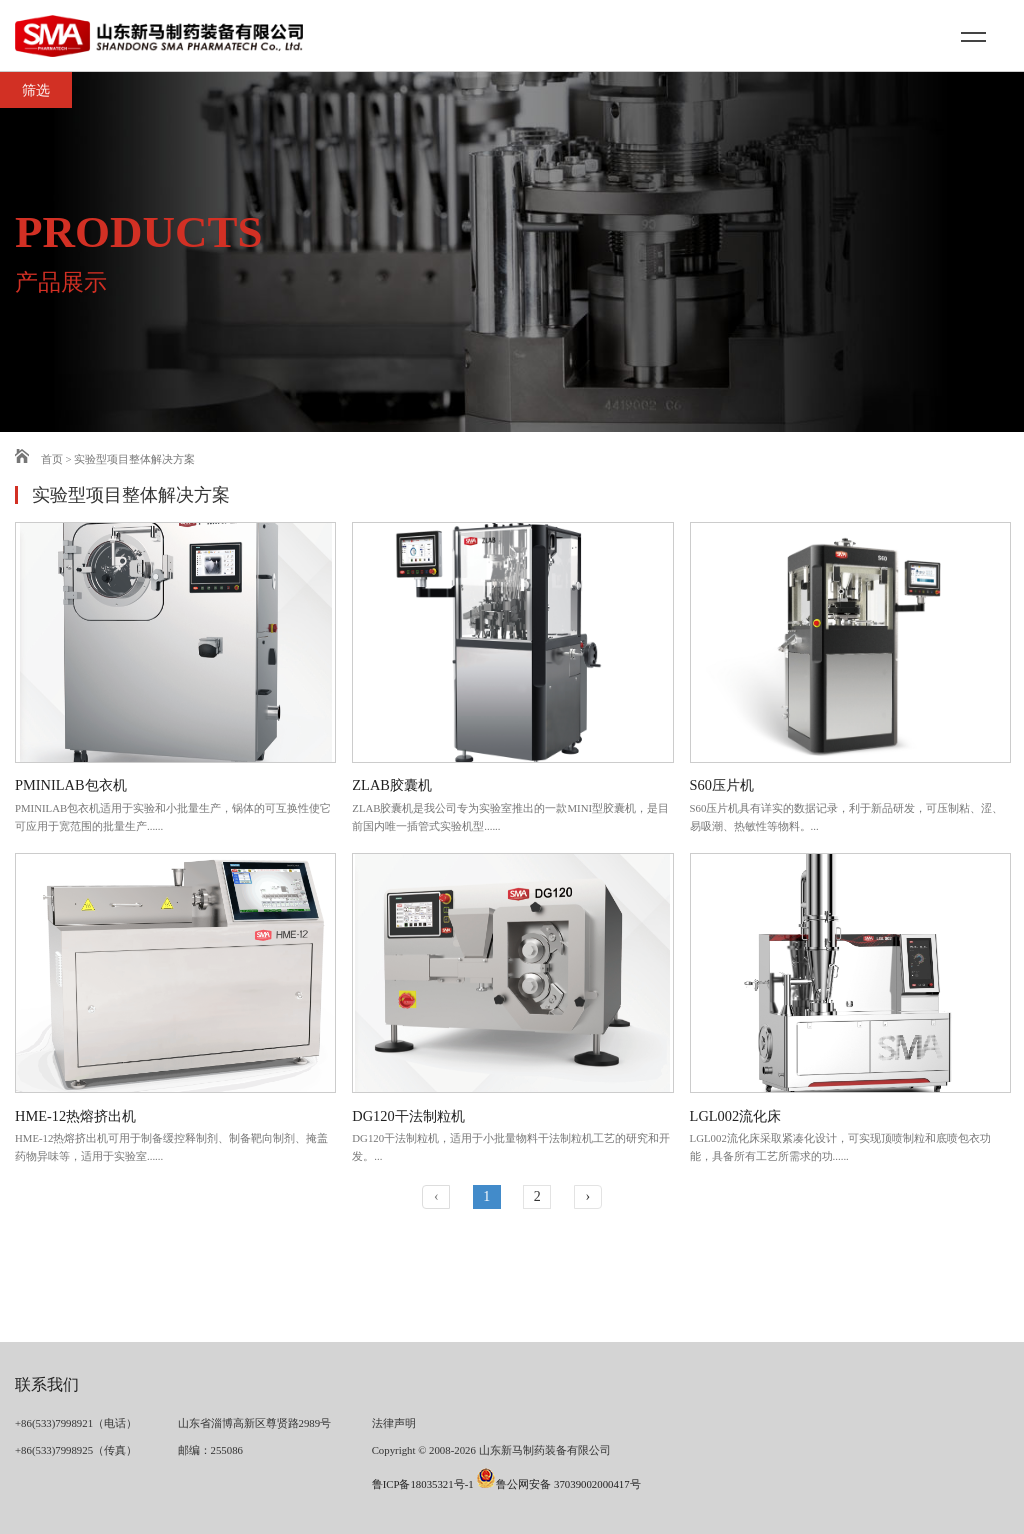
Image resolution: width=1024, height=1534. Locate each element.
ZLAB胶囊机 (392, 785)
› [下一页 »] (587, 1196)
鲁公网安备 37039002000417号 (558, 1484)
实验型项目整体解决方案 (134, 459)
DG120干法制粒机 (408, 1116)
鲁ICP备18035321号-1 (423, 1484)
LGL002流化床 (736, 1116)
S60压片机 (722, 785)
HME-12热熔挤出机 (75, 1116)
